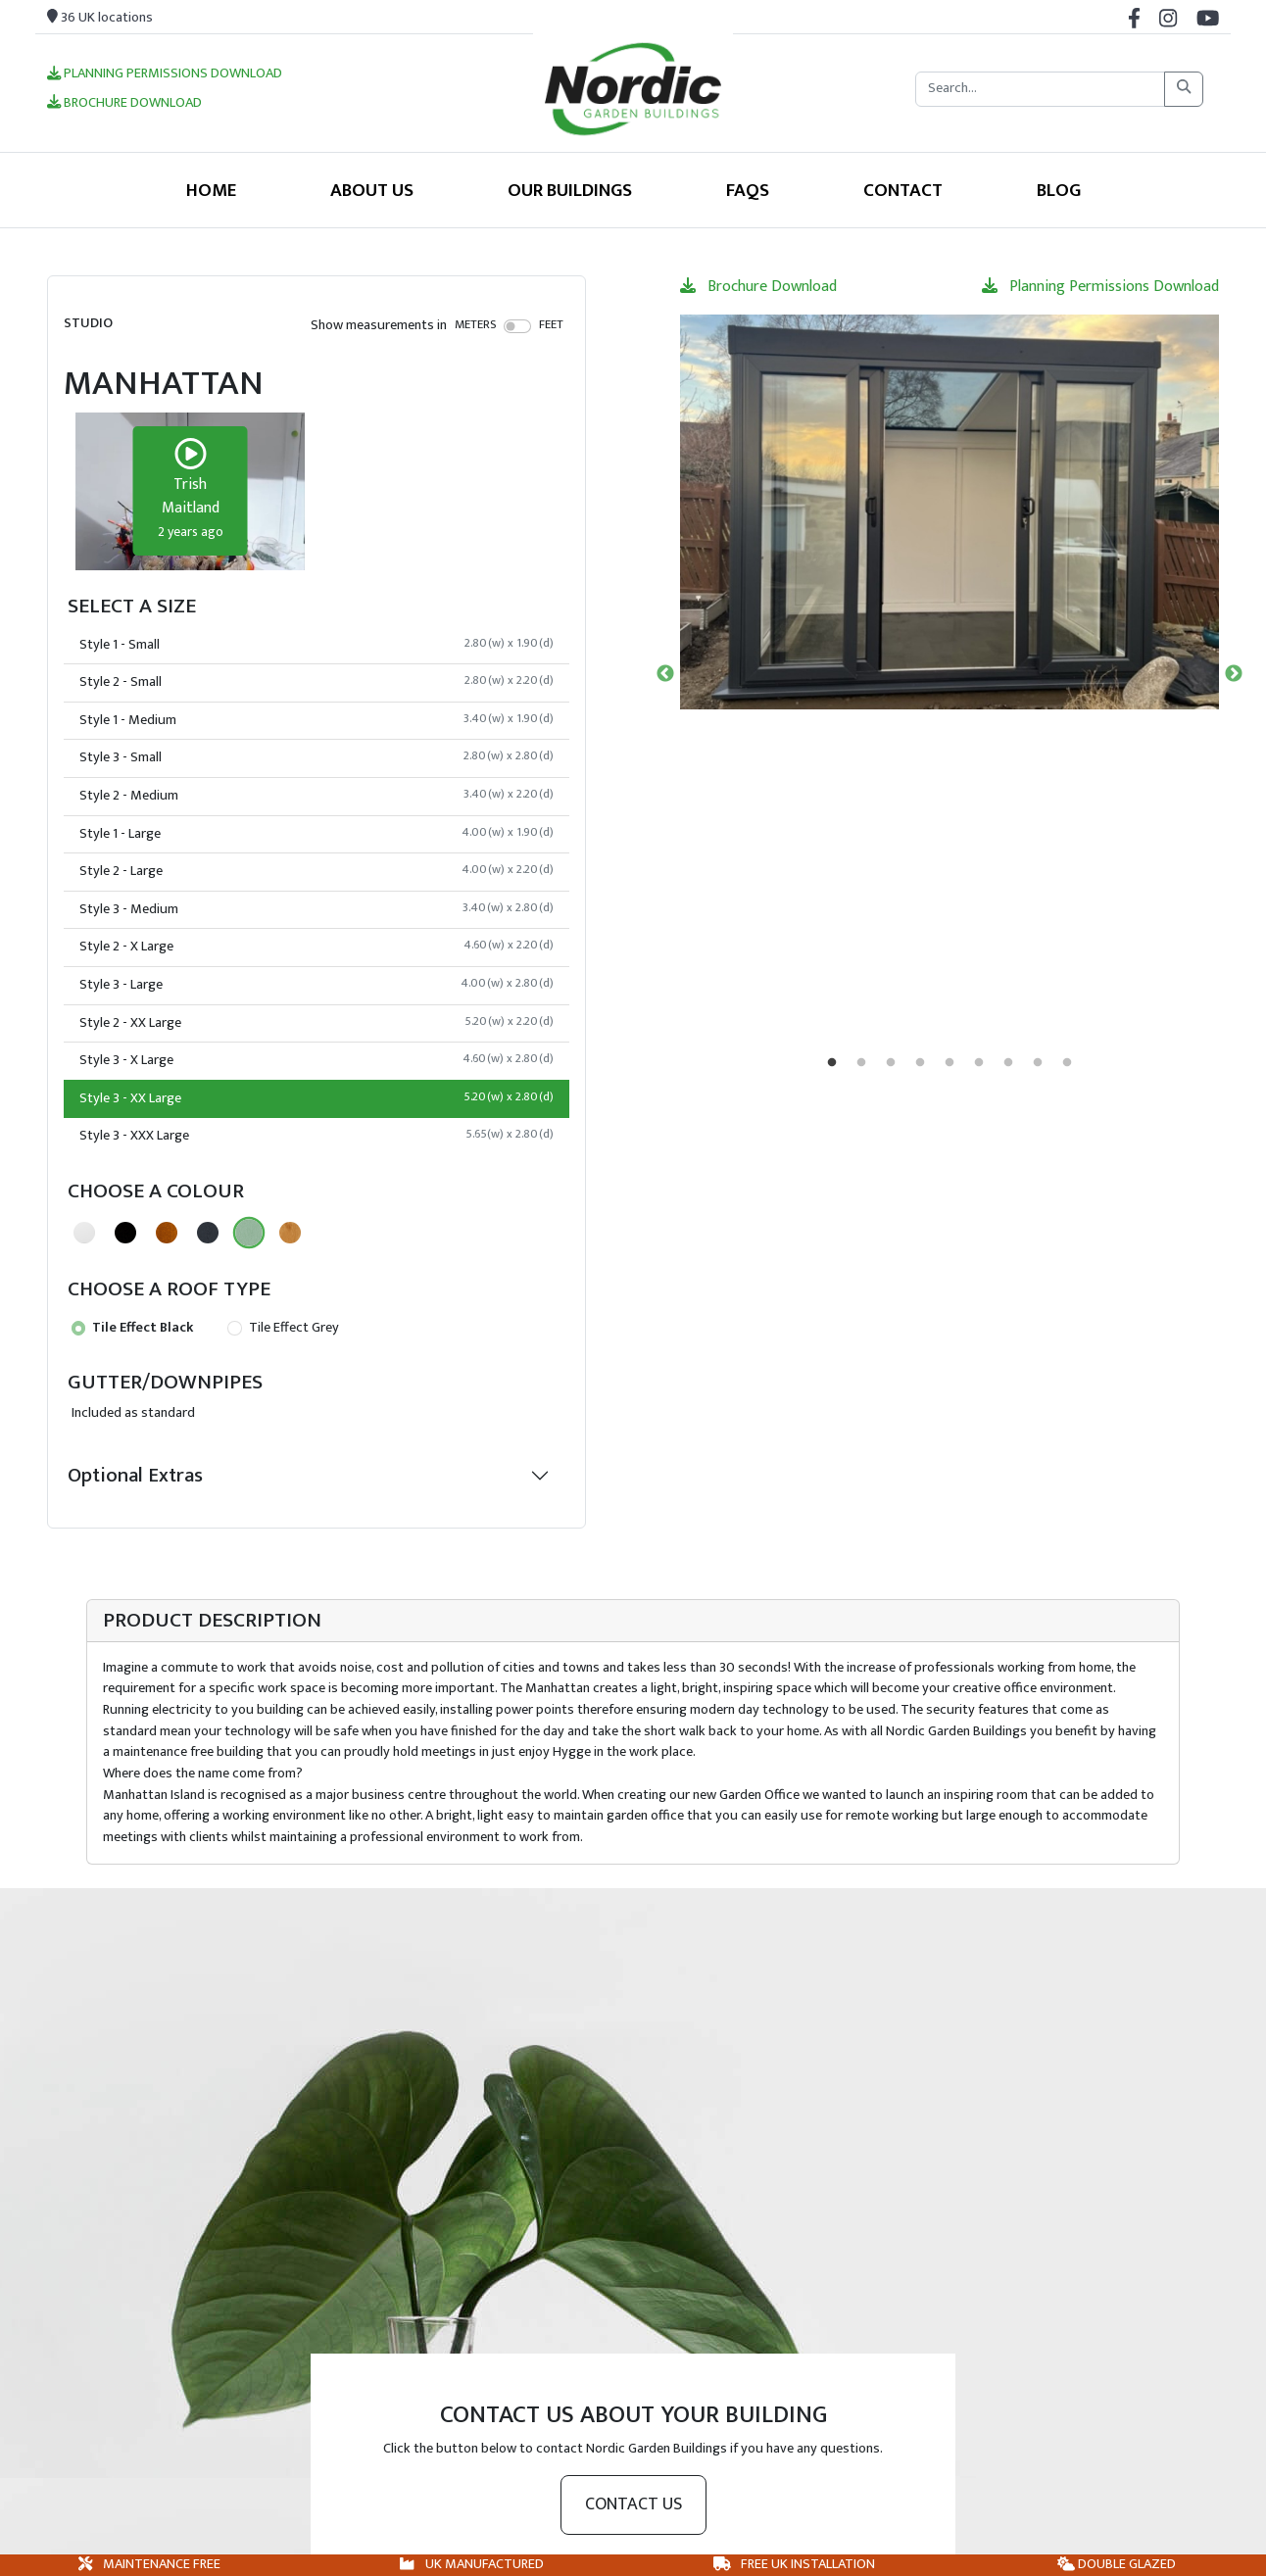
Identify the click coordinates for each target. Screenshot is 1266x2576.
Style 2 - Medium (316, 795)
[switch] (518, 326)
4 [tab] (920, 1063)
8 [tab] (1037, 1063)
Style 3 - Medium (316, 909)
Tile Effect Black (132, 1327)
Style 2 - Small (316, 682)
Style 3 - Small (316, 757)
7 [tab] (1008, 1063)
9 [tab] (1067, 1063)
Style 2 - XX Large (316, 1023)
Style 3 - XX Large (316, 1098)
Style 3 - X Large (316, 1060)
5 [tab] (949, 1063)
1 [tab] (832, 1063)
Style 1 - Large (316, 834)
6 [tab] (979, 1063)
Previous (665, 674)
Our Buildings (570, 190)
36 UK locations (100, 17)
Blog (1059, 190)
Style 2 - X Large (316, 946)
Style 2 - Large (316, 871)
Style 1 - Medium (316, 720)
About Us (372, 190)
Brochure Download (124, 104)
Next (1233, 674)
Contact (903, 190)
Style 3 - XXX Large (316, 1135)
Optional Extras (135, 1475)
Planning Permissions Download (164, 74)
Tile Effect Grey (282, 1327)
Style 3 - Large (316, 984)
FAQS (747, 190)
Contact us (633, 2504)
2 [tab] (861, 1063)
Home (211, 190)
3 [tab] (891, 1063)
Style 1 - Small (316, 644)
